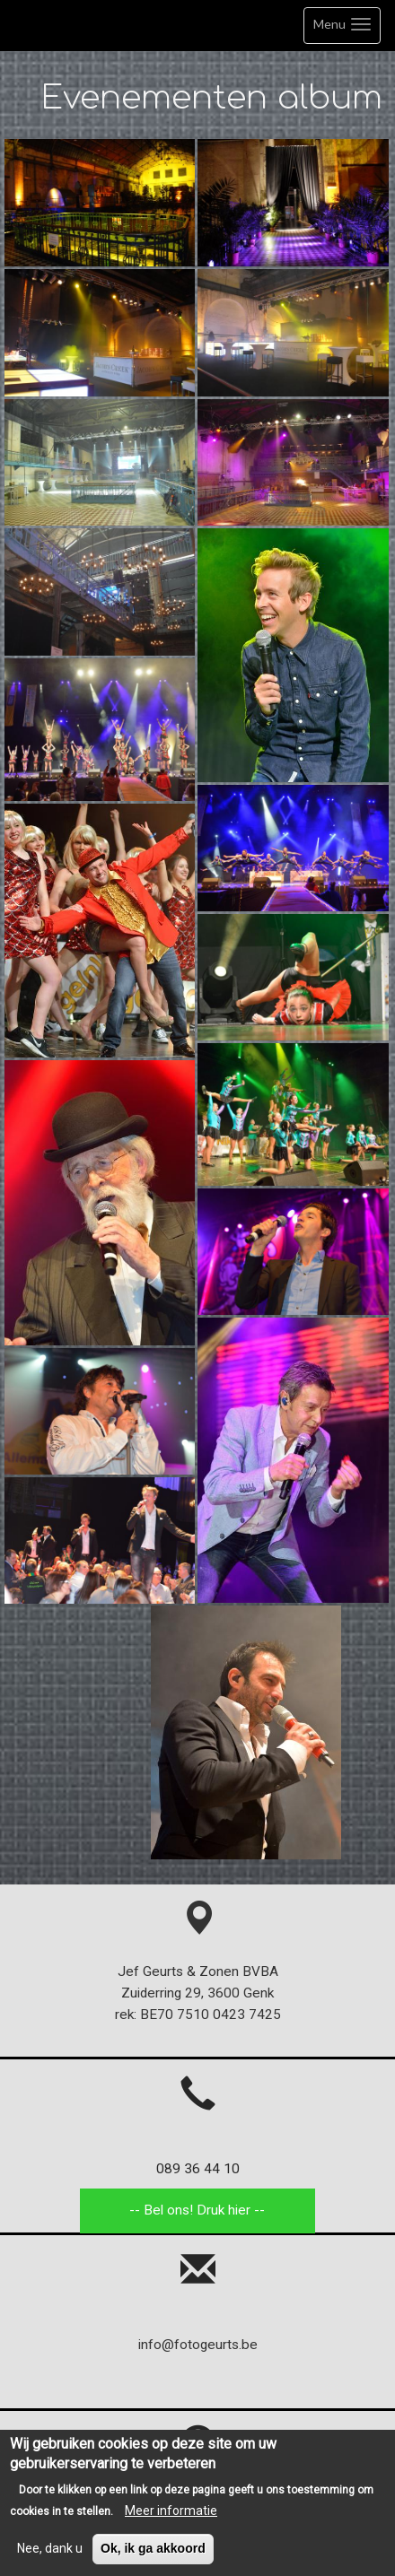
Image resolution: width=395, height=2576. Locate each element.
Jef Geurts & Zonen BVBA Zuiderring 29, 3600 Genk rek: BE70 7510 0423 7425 (198, 1972)
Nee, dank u (50, 2553)
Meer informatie (171, 2515)
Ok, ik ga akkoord (153, 2553)
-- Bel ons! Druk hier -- (197, 2210)
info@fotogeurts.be (198, 2345)
